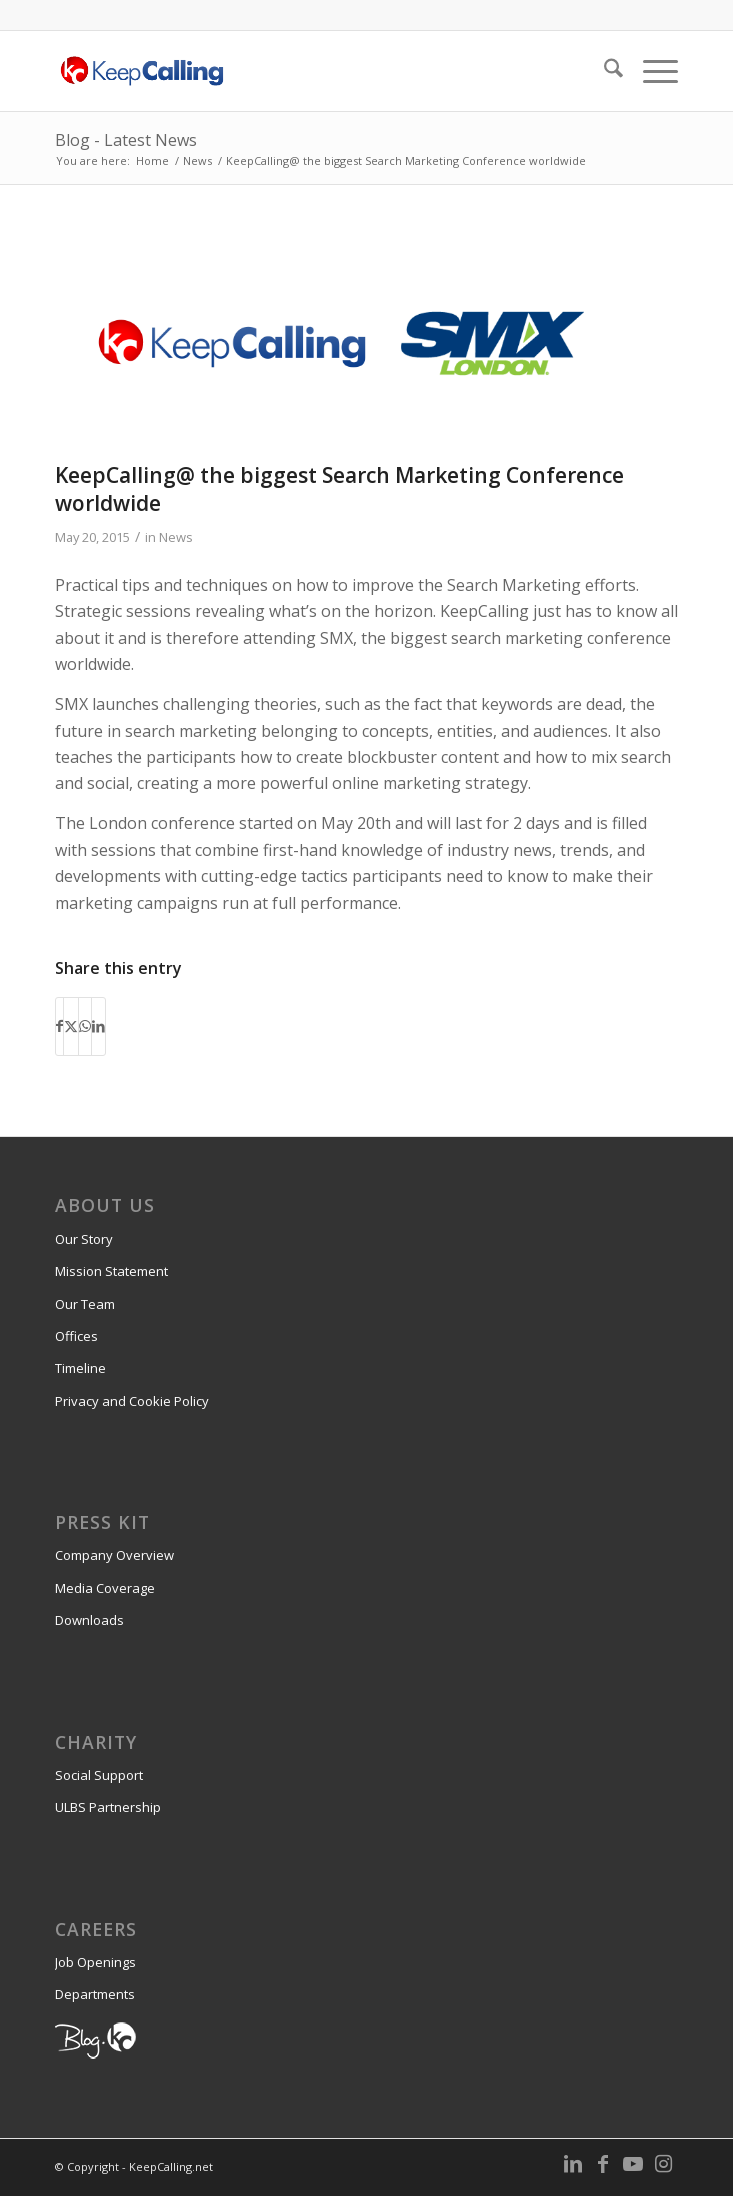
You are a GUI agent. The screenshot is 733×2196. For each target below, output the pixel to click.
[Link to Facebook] (603, 2164)
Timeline (80, 1368)
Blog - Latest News (126, 140)
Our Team (85, 1304)
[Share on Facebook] (59, 1026)
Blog (68, 2037)
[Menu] (650, 71)
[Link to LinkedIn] (573, 2164)
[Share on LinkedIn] (98, 1026)
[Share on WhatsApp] (85, 1026)
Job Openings (95, 1962)
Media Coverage (105, 1588)
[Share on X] (71, 1026)
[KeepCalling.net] (304, 71)
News (176, 537)
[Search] (603, 71)
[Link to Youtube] (633, 2164)
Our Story (84, 1239)
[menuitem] (603, 71)
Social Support (99, 1775)
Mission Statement (111, 1271)
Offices (76, 1336)
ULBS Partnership (108, 1807)
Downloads (89, 1620)
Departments (95, 1994)
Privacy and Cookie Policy (132, 1401)
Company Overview (114, 1555)
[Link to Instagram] (663, 2164)
